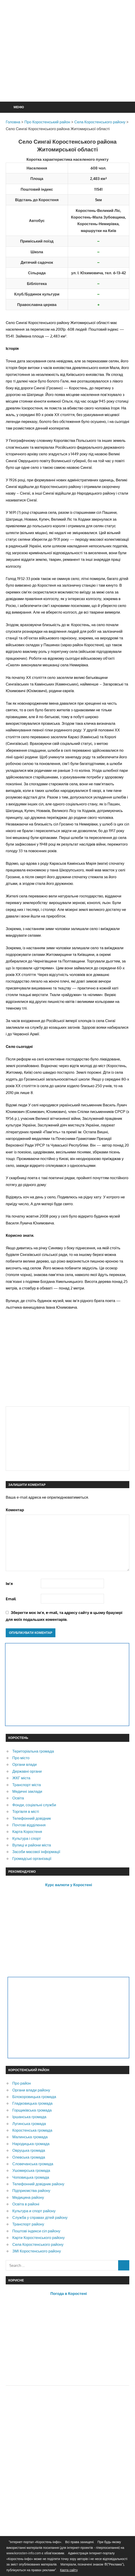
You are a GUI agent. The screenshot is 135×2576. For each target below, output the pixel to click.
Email (11, 1598)
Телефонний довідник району (38, 2183)
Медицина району (28, 2197)
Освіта (18, 1798)
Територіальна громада (33, 1751)
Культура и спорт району (34, 2210)
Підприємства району (31, 2190)
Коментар (15, 1509)
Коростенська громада (32, 2130)
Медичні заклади (27, 1791)
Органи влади (24, 1764)
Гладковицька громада (32, 2103)
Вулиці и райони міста (31, 1845)
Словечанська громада (32, 2163)
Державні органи (27, 1771)
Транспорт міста (26, 1784)
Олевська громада (28, 2157)
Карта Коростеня (27, 1831)
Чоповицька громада (30, 2177)
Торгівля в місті (25, 1811)
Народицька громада (30, 2143)
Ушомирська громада (31, 2170)
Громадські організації (31, 1858)
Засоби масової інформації (36, 1851)
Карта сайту (69, 2570)
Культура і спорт (26, 1838)
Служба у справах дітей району (40, 2217)
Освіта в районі (25, 2204)
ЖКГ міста (21, 1777)
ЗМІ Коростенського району (36, 2251)
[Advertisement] (70, 62)
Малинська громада (30, 2136)
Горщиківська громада (32, 2110)
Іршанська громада (29, 2116)
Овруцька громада (28, 2150)
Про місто (20, 1757)
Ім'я (9, 1583)
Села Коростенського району (37, 2244)
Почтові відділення (29, 1824)
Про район (21, 2083)
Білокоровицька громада (34, 2096)
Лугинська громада (29, 2123)
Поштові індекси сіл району (36, 2230)
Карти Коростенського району (38, 2237)
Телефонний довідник (31, 1818)
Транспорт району (28, 2224)
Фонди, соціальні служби (34, 1804)
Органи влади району (31, 2090)
